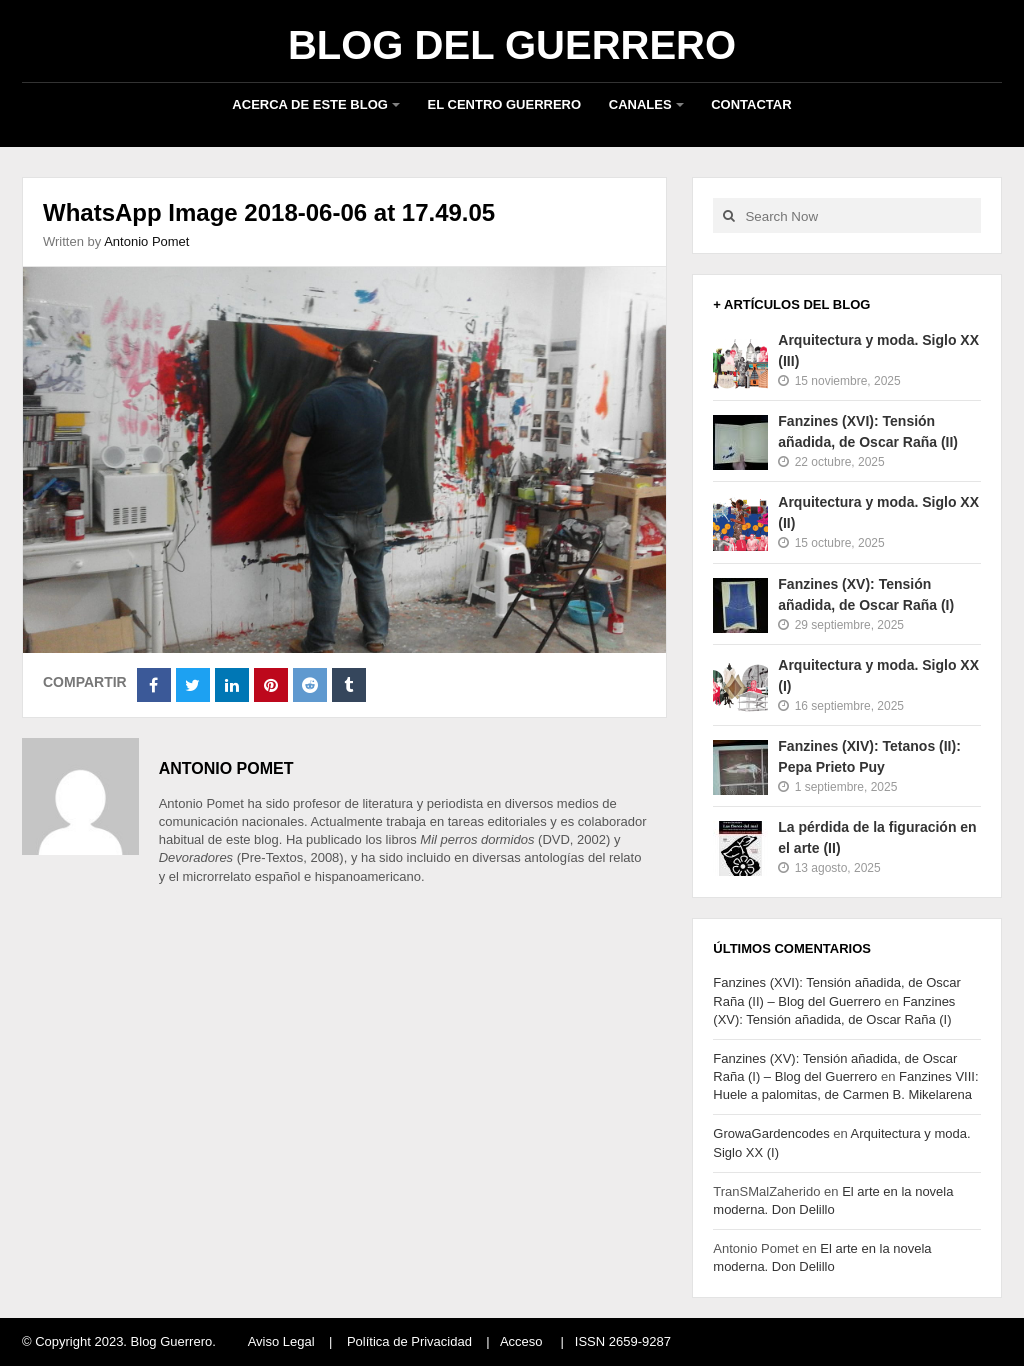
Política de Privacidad (409, 1341)
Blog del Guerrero (512, 45)
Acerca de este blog (310, 104)
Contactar (751, 104)
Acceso (521, 1341)
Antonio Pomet (146, 241)
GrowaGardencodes (771, 1133)
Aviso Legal (281, 1341)
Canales (640, 104)
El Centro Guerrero (505, 104)
